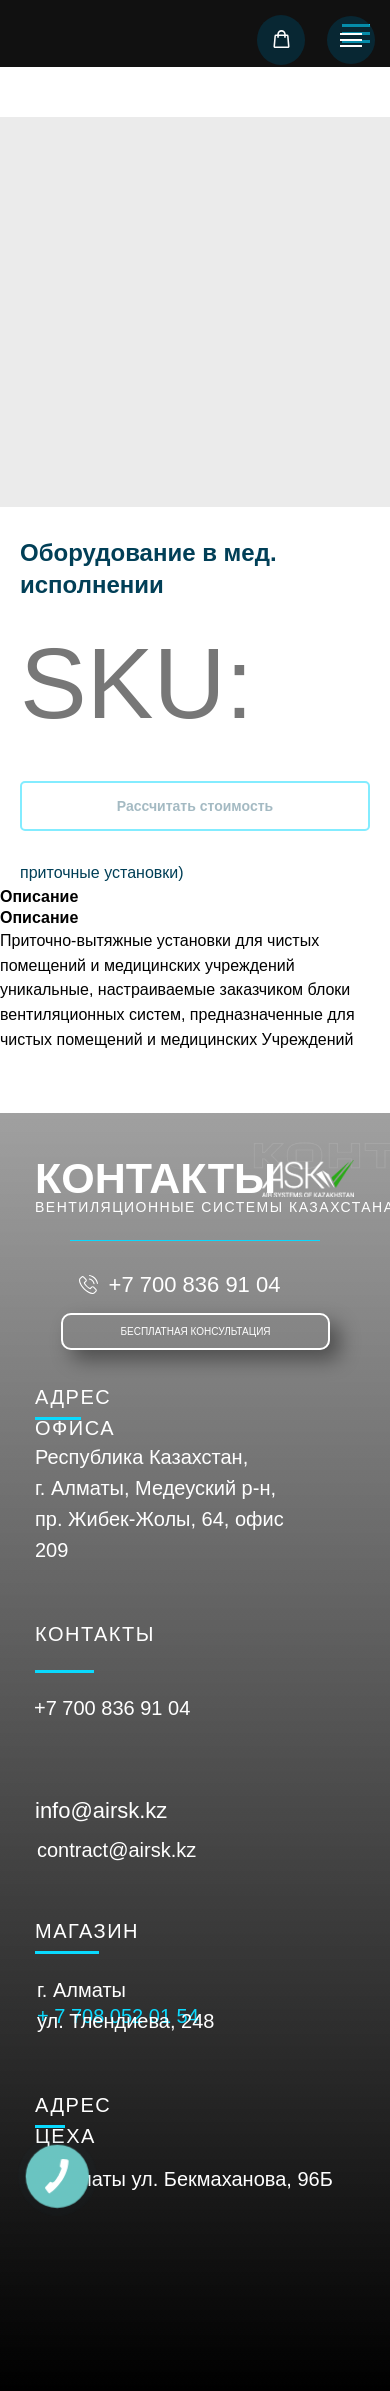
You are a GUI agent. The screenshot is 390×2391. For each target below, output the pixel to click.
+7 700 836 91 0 (106, 1708)
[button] (281, 39)
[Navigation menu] (351, 40)
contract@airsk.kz (116, 1850)
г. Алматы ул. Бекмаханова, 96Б (185, 2179)
